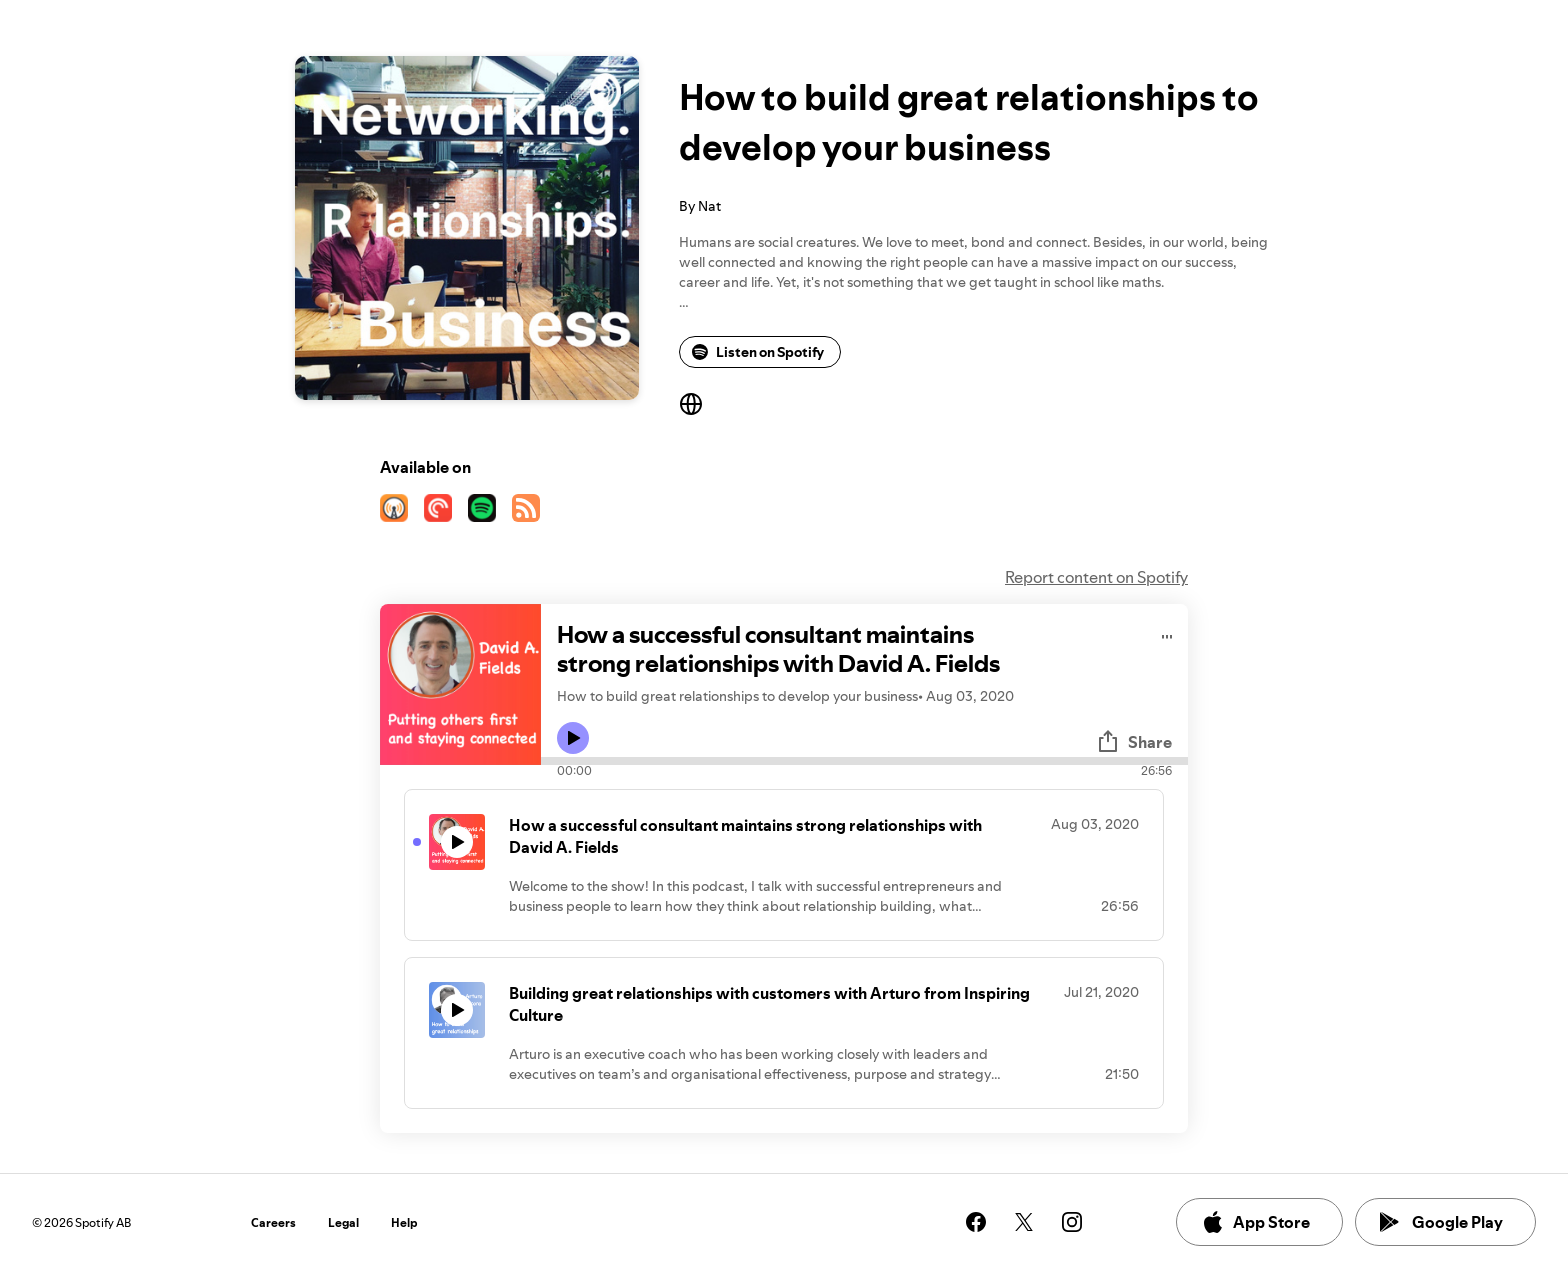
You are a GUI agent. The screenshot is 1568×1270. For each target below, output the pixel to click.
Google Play (1441, 1222)
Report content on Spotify (1096, 577)
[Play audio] (1167, 633)
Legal (343, 1222)
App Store (1255, 1222)
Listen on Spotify (758, 352)
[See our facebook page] (976, 1222)
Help (404, 1222)
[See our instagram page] (1072, 1222)
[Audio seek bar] (864, 761)
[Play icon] (573, 738)
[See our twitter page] (1024, 1222)
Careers (273, 1222)
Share (1134, 742)
